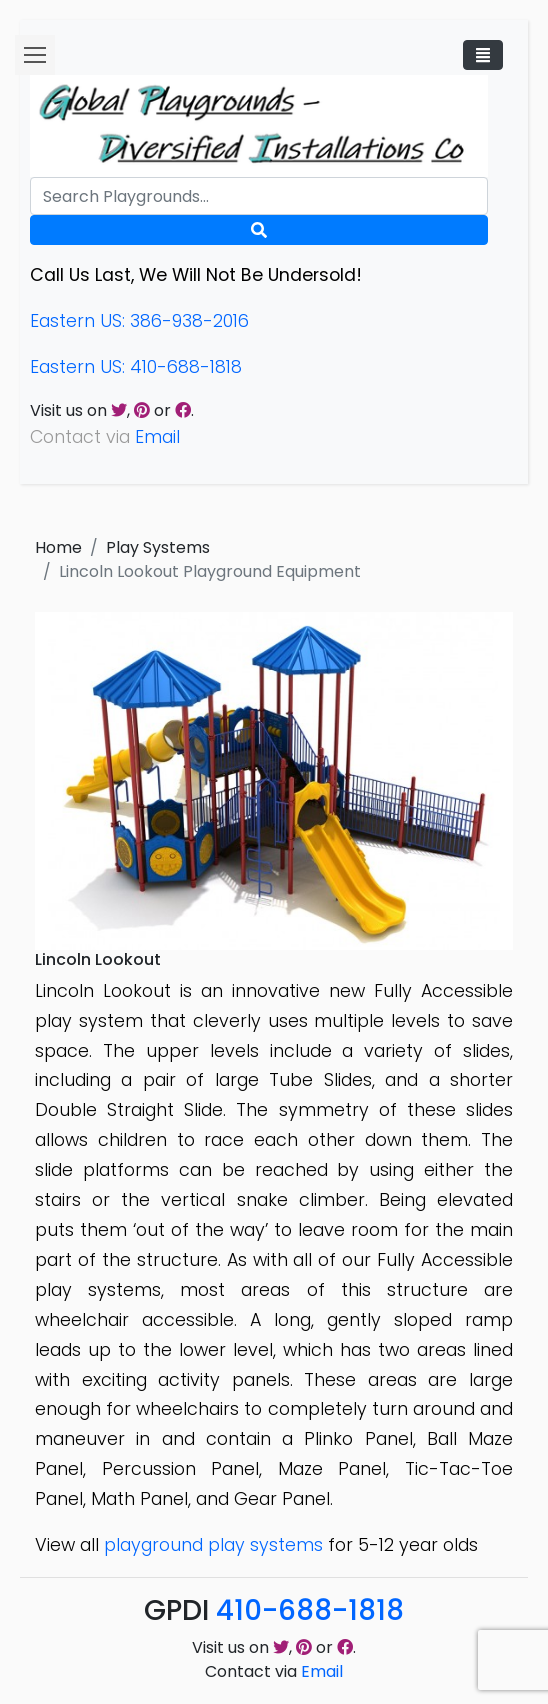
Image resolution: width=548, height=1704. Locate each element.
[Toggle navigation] (483, 55)
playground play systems (213, 1545)
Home (58, 547)
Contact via (274, 1671)
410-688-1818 (310, 1610)
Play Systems (158, 547)
